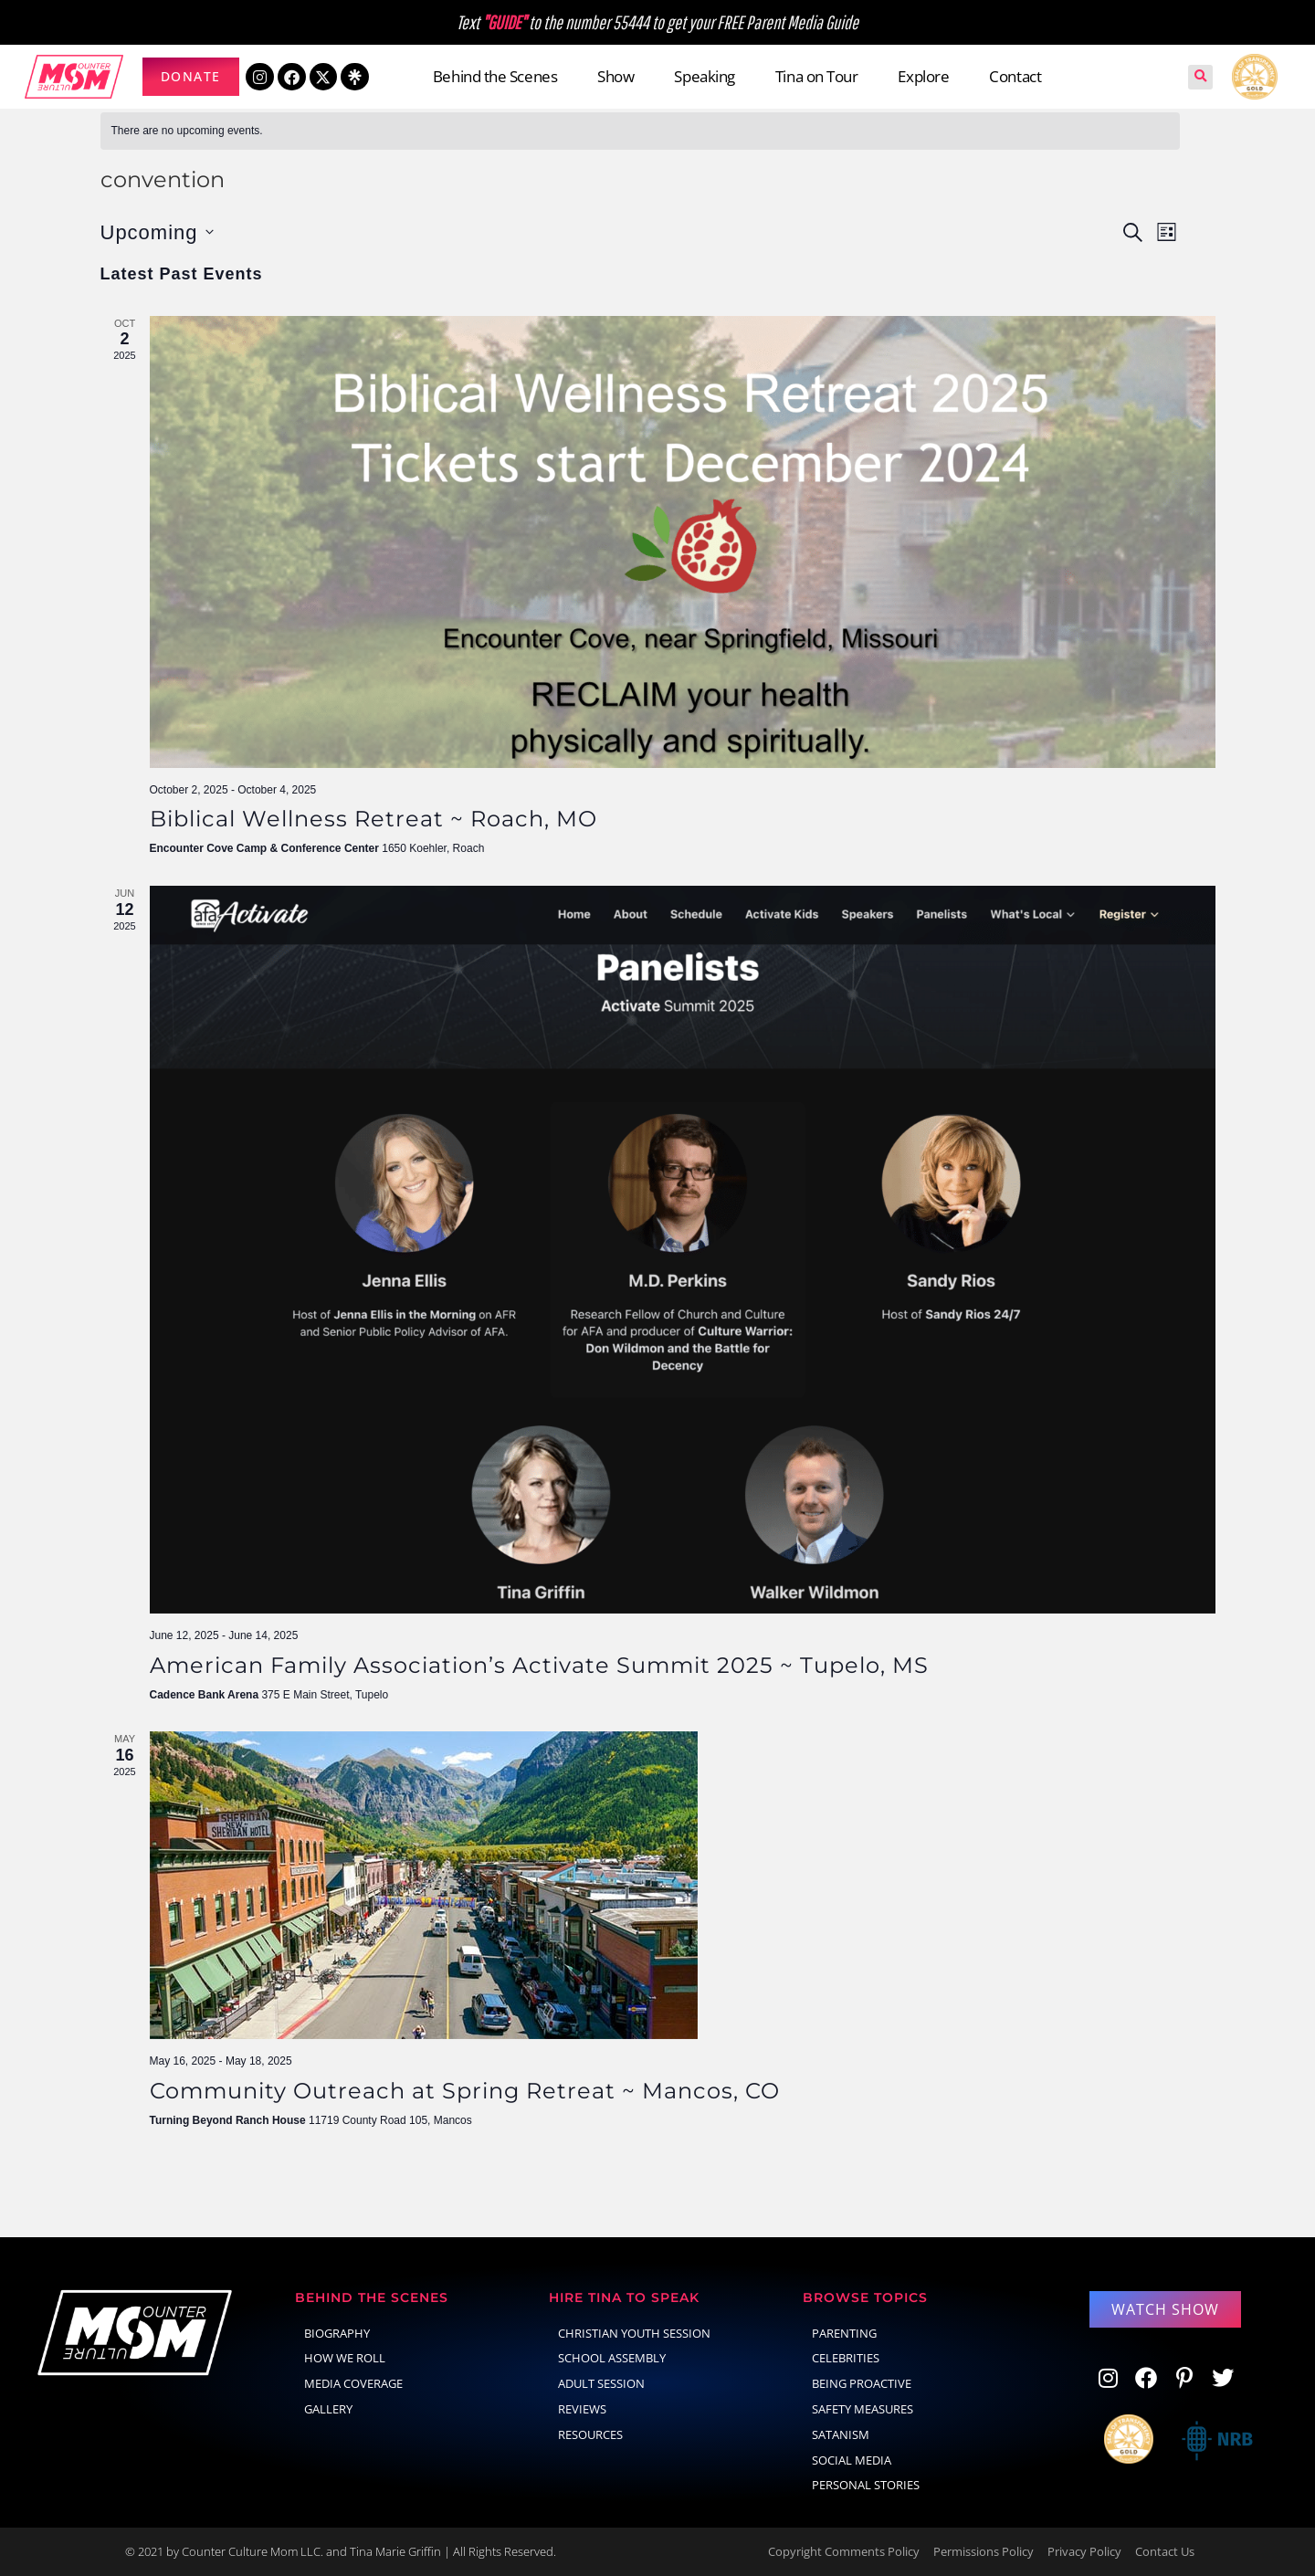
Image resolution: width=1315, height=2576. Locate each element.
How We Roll (344, 2358)
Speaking (704, 76)
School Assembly (612, 2358)
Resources (590, 2434)
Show (615, 76)
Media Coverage (353, 2383)
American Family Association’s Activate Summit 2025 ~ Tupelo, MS (539, 1665)
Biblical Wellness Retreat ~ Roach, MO (373, 818)
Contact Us (1164, 2551)
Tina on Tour (816, 76)
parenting (844, 2333)
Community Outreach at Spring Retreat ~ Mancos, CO (465, 2090)
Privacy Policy (1084, 2551)
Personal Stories (866, 2484)
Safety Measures (862, 2409)
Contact (1015, 76)
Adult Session (601, 2383)
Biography (337, 2333)
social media (851, 2460)
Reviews (582, 2409)
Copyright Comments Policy (844, 2551)
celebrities (845, 2358)
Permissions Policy (983, 2551)
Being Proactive (861, 2383)
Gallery (328, 2409)
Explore (923, 76)
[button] (1200, 77)
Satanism (840, 2434)
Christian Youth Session (634, 2333)
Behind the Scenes (495, 76)
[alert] (640, 131)
